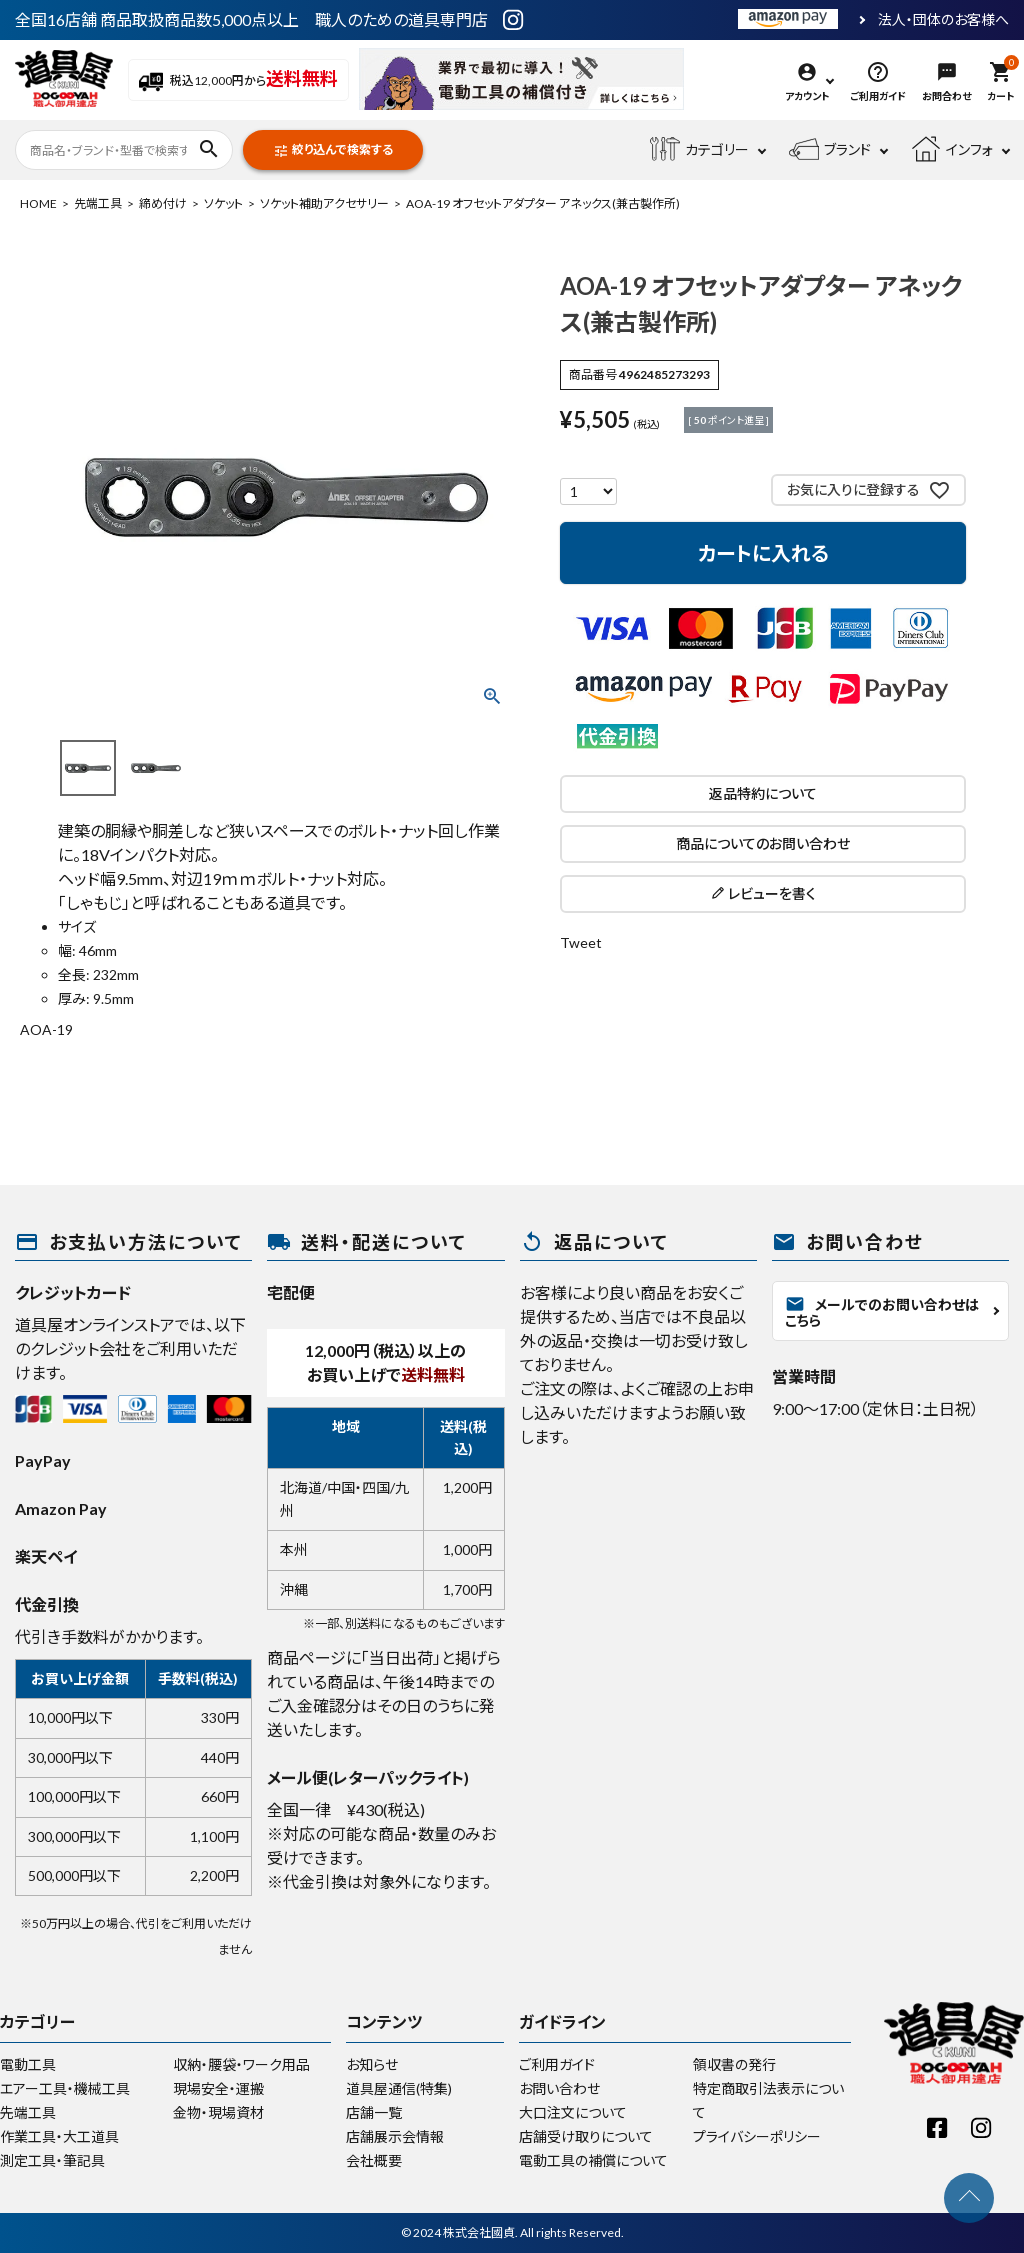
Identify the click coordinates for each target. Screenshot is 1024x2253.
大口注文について (573, 2112)
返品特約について (763, 793)
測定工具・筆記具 (52, 2160)
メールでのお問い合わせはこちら (882, 1311)
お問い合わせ (559, 2088)
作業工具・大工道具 (59, 2136)
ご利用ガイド (557, 2064)
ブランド (830, 150)
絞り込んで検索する (333, 150)
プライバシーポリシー (757, 2136)
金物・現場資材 (218, 2112)
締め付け (163, 203)
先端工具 (98, 203)
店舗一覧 (374, 2112)
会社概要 (374, 2160)
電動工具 (28, 2064)
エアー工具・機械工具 (65, 2088)
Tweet (581, 942)
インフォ (952, 150)
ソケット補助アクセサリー (324, 203)
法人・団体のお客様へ (943, 20)
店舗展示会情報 (395, 2136)
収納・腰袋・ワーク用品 (241, 2064)
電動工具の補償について (593, 2160)
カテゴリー (699, 150)
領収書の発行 (734, 2064)
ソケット (223, 203)
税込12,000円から (238, 80)
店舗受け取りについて (586, 2136)
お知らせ (372, 2064)
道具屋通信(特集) (399, 2088)
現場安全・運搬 (218, 2088)
